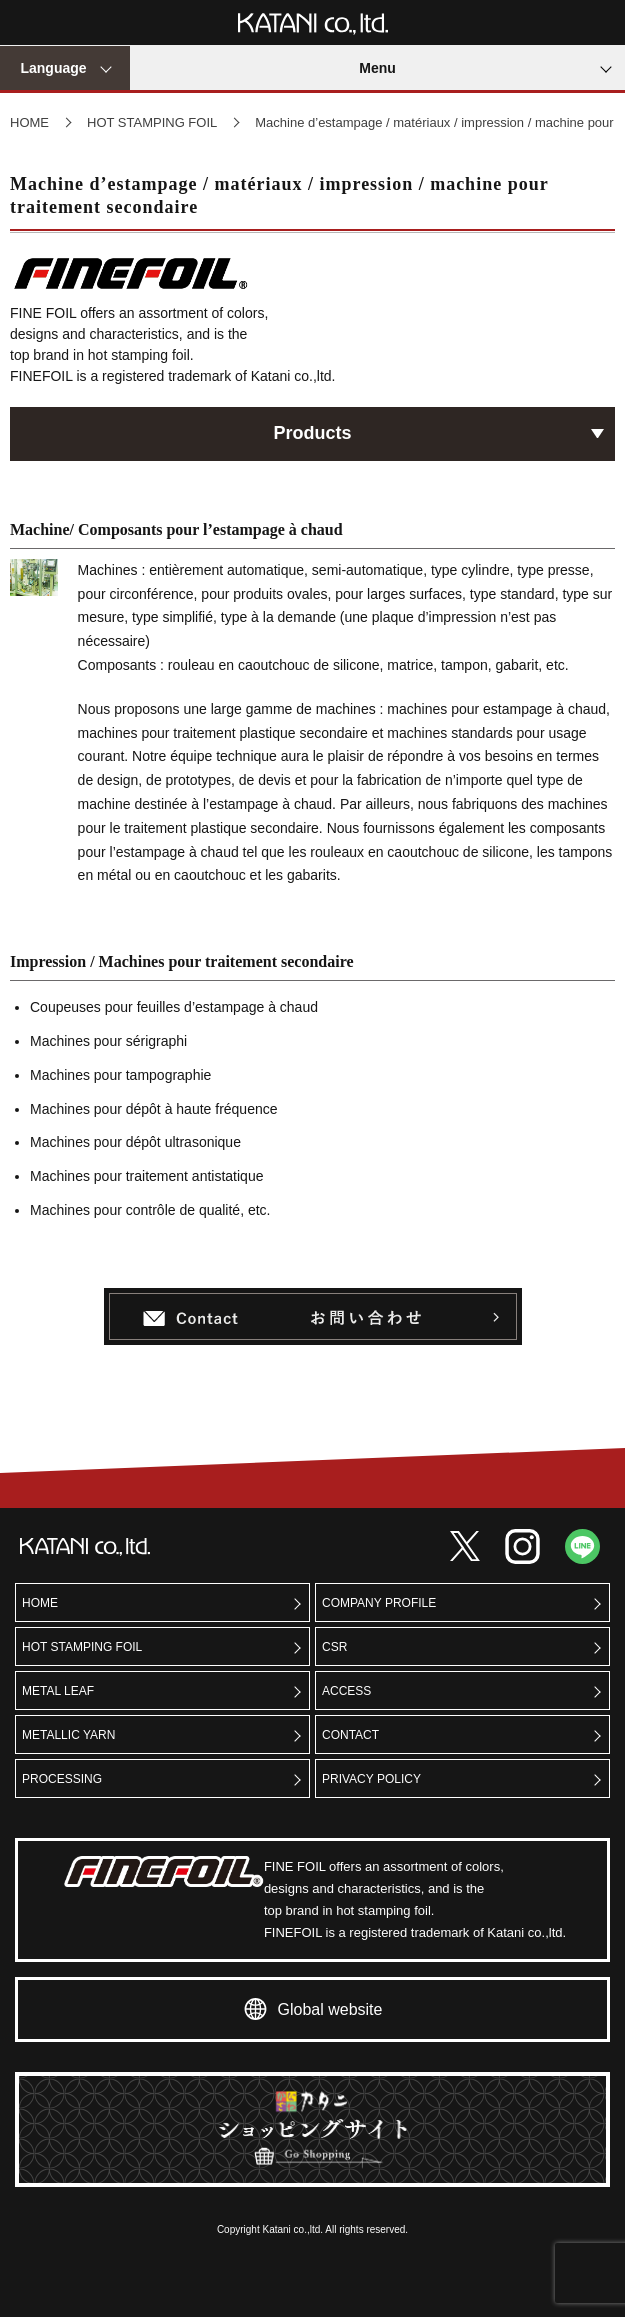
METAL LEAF (58, 1691)
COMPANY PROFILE (379, 1603)
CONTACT (350, 1735)
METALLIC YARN (68, 1735)
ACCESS (346, 1691)
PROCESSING (62, 1779)
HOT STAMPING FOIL (152, 122)
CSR (334, 1647)
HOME (29, 122)
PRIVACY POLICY (371, 1779)
